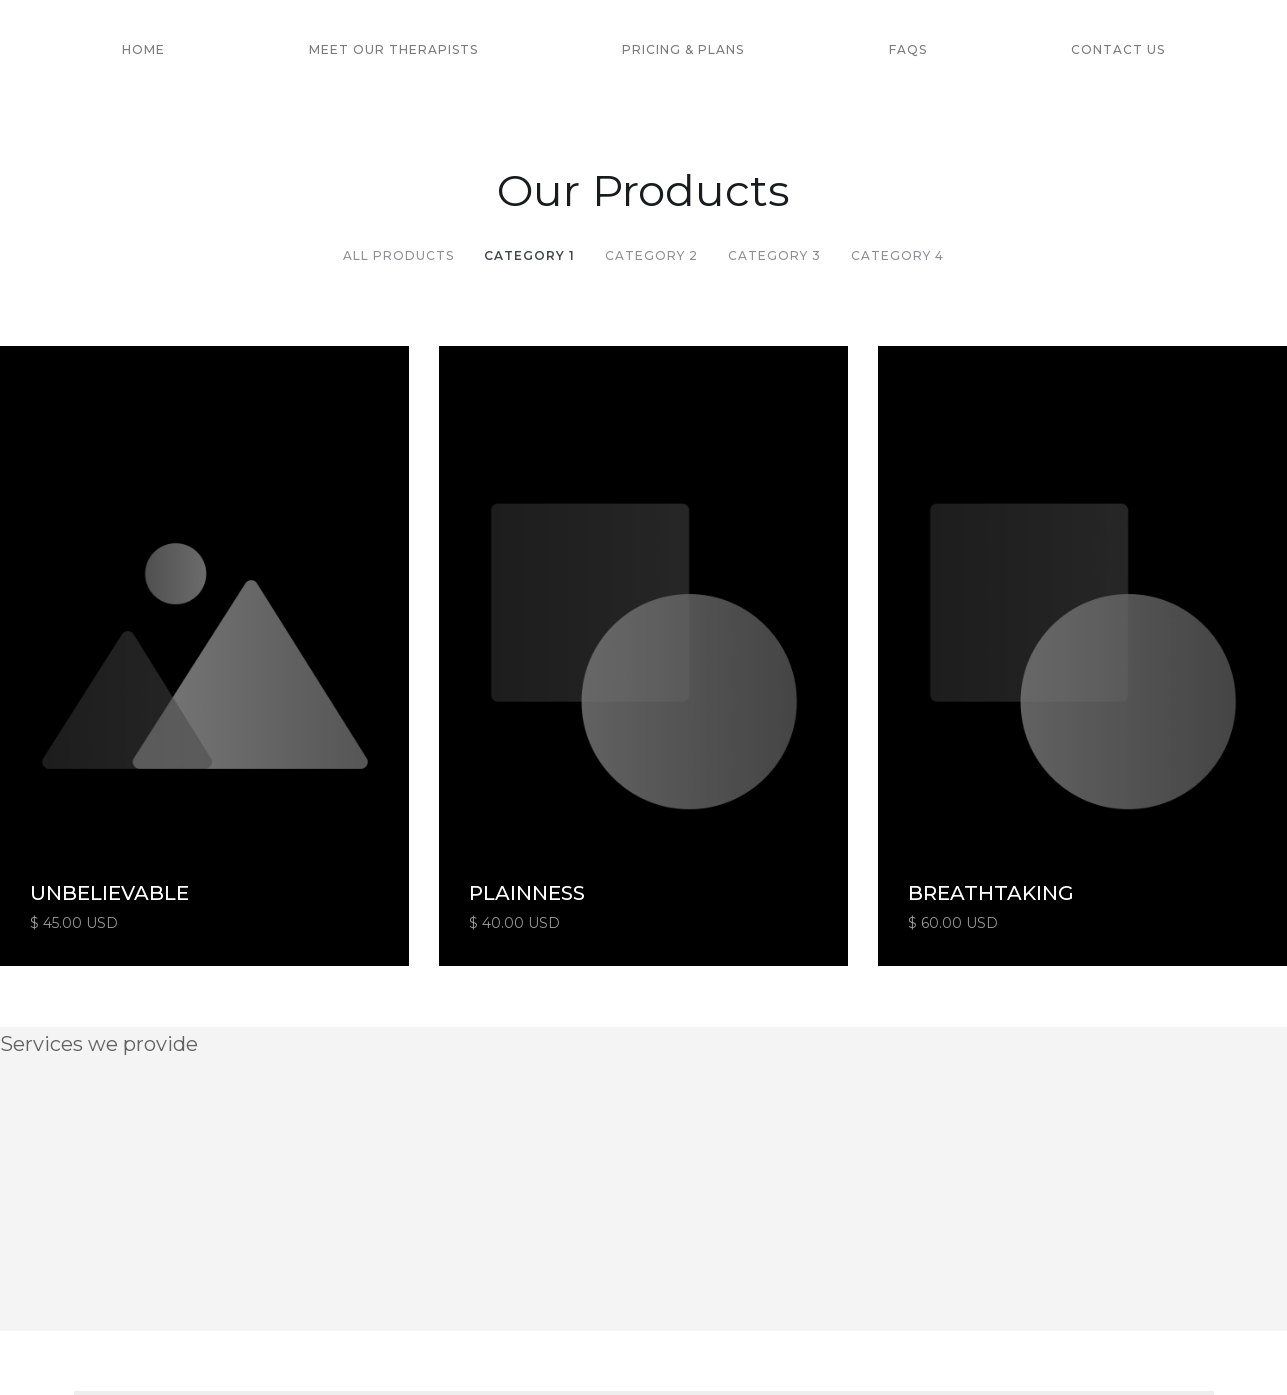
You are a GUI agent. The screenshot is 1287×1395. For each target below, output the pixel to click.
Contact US (1118, 49)
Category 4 (897, 255)
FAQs (908, 49)
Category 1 (529, 255)
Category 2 (651, 255)
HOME (143, 49)
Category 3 (774, 255)
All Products (398, 255)
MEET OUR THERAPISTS (393, 49)
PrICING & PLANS (683, 49)
